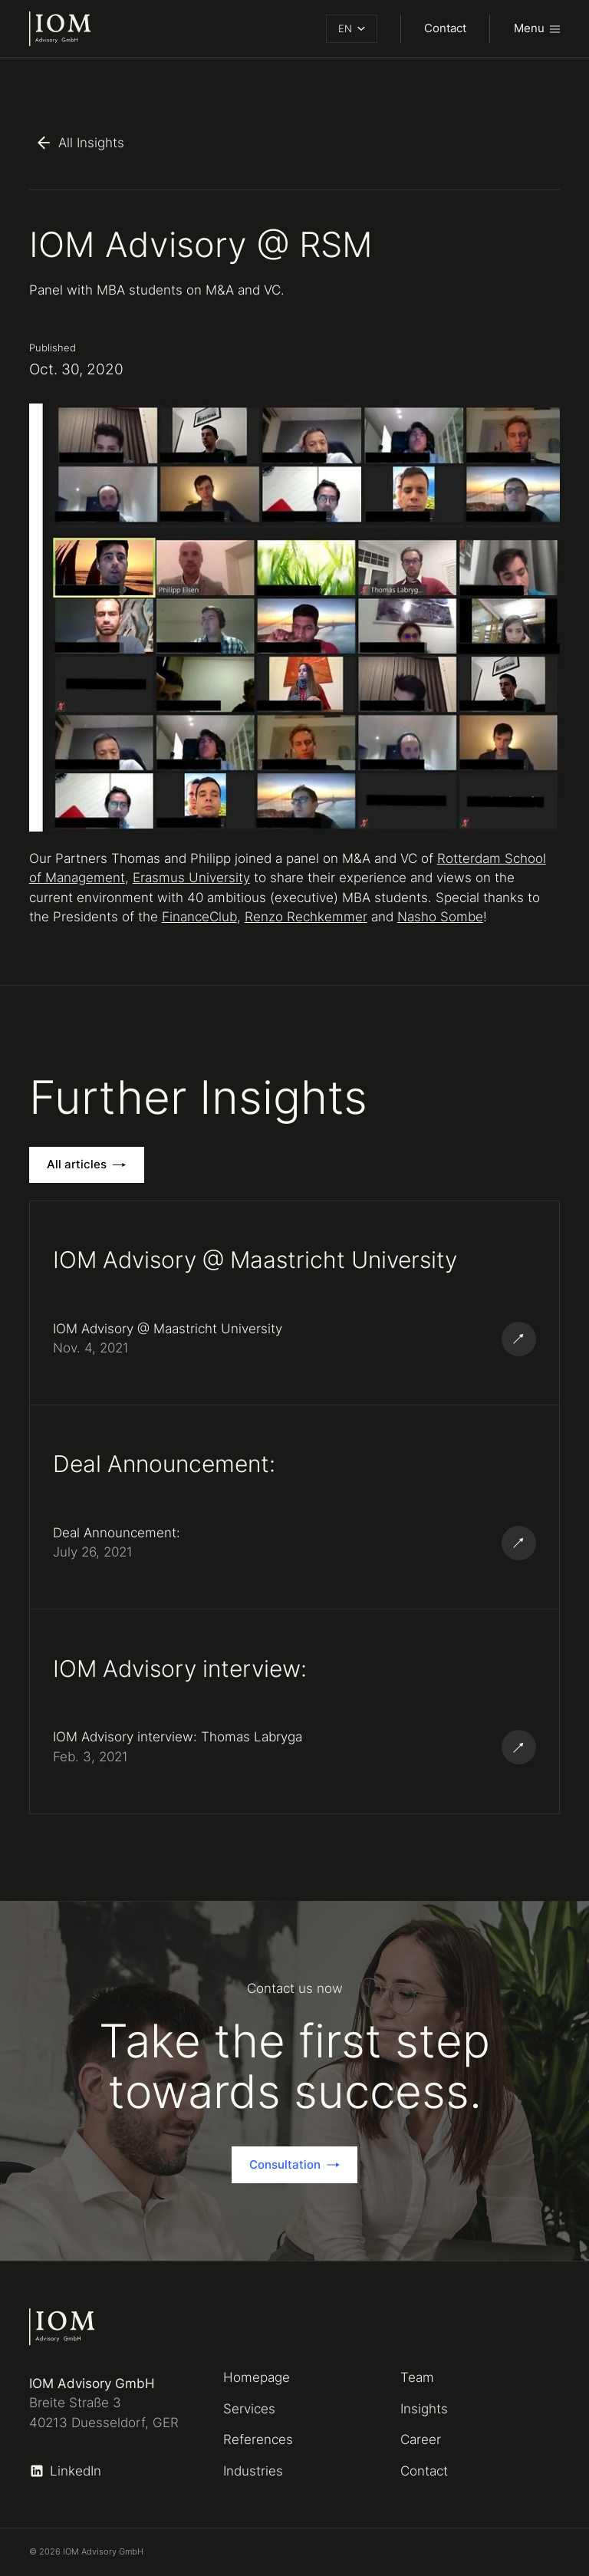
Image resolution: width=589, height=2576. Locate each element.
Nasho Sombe (440, 916)
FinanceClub (199, 916)
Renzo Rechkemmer (306, 916)
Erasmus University (191, 877)
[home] (60, 29)
